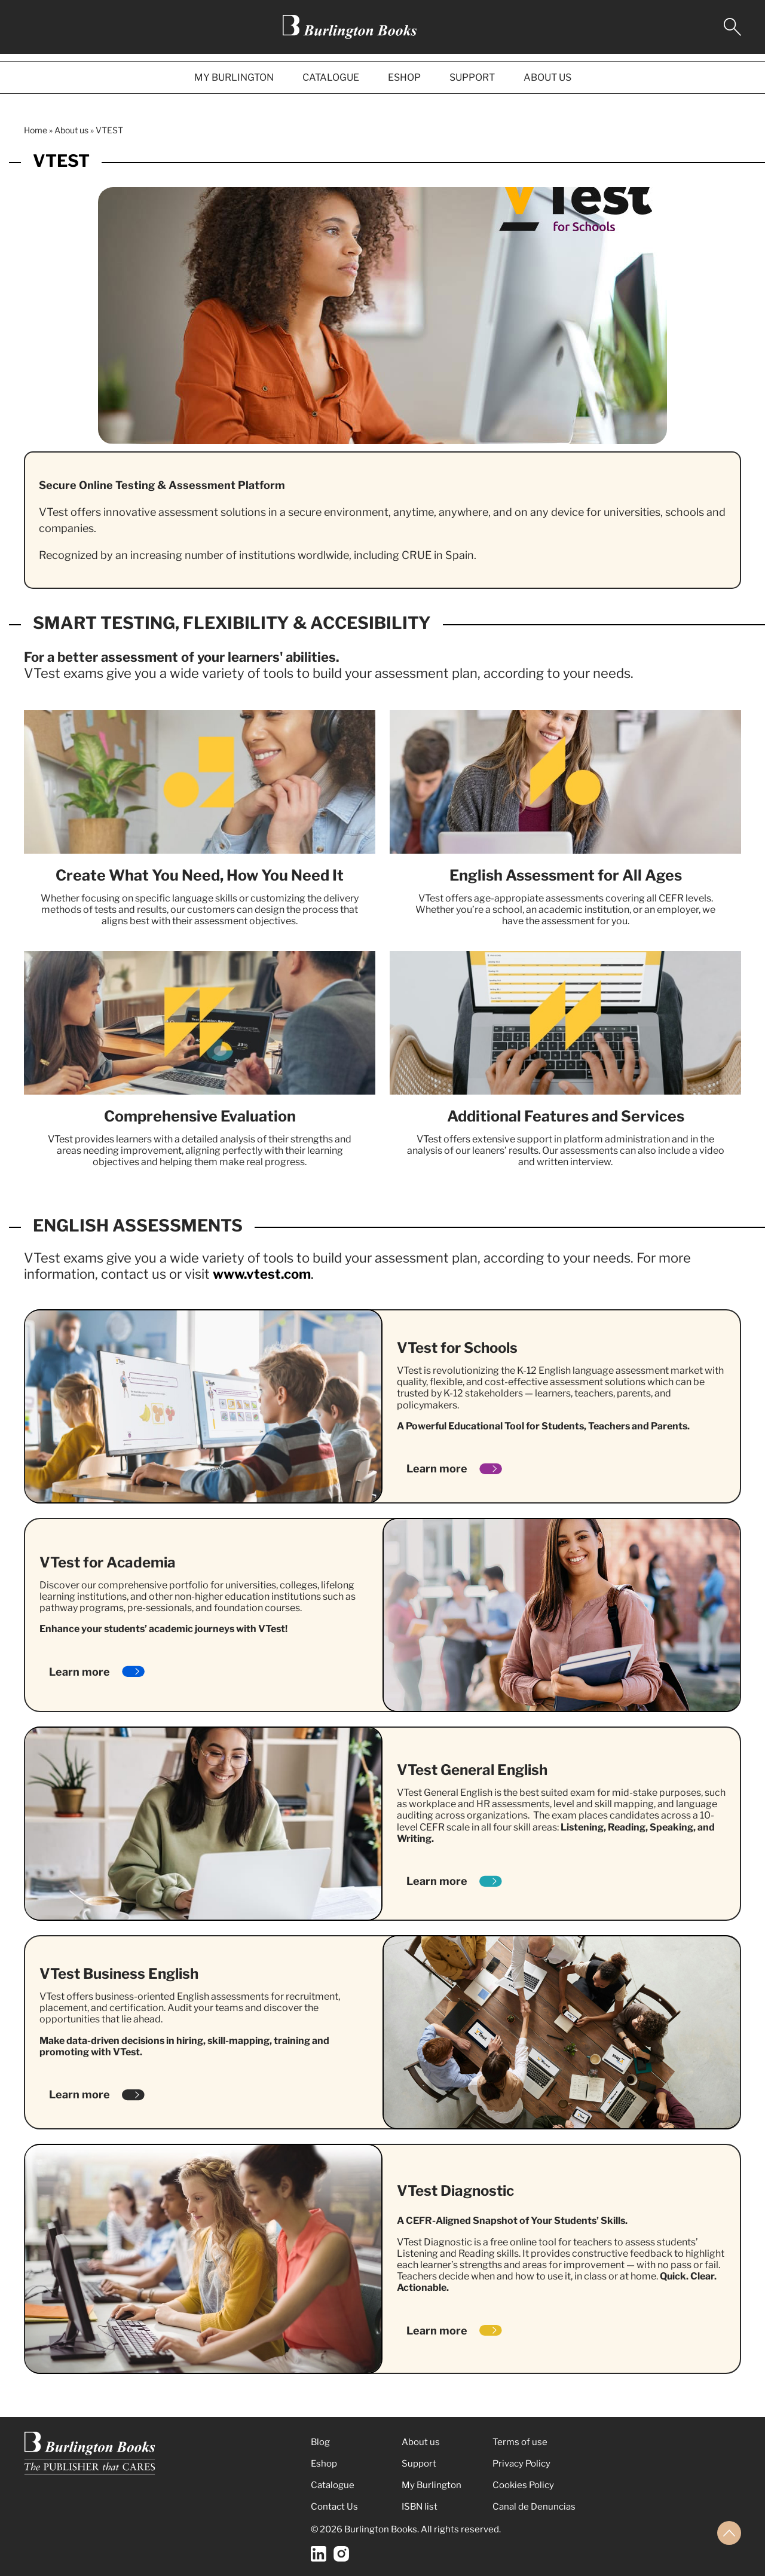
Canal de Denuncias (534, 2506)
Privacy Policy (521, 2463)
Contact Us (334, 2506)
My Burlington (431, 2485)
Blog (320, 2442)
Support (419, 2463)
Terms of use (519, 2442)
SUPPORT (472, 77)
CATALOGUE (330, 77)
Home (35, 130)
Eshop (324, 2463)
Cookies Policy (523, 2485)
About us (71, 130)
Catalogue (332, 2485)
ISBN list (419, 2506)
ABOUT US (547, 77)
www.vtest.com (262, 1274)
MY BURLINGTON (234, 77)
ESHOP (404, 77)
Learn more (436, 1468)
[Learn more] (490, 1468)
